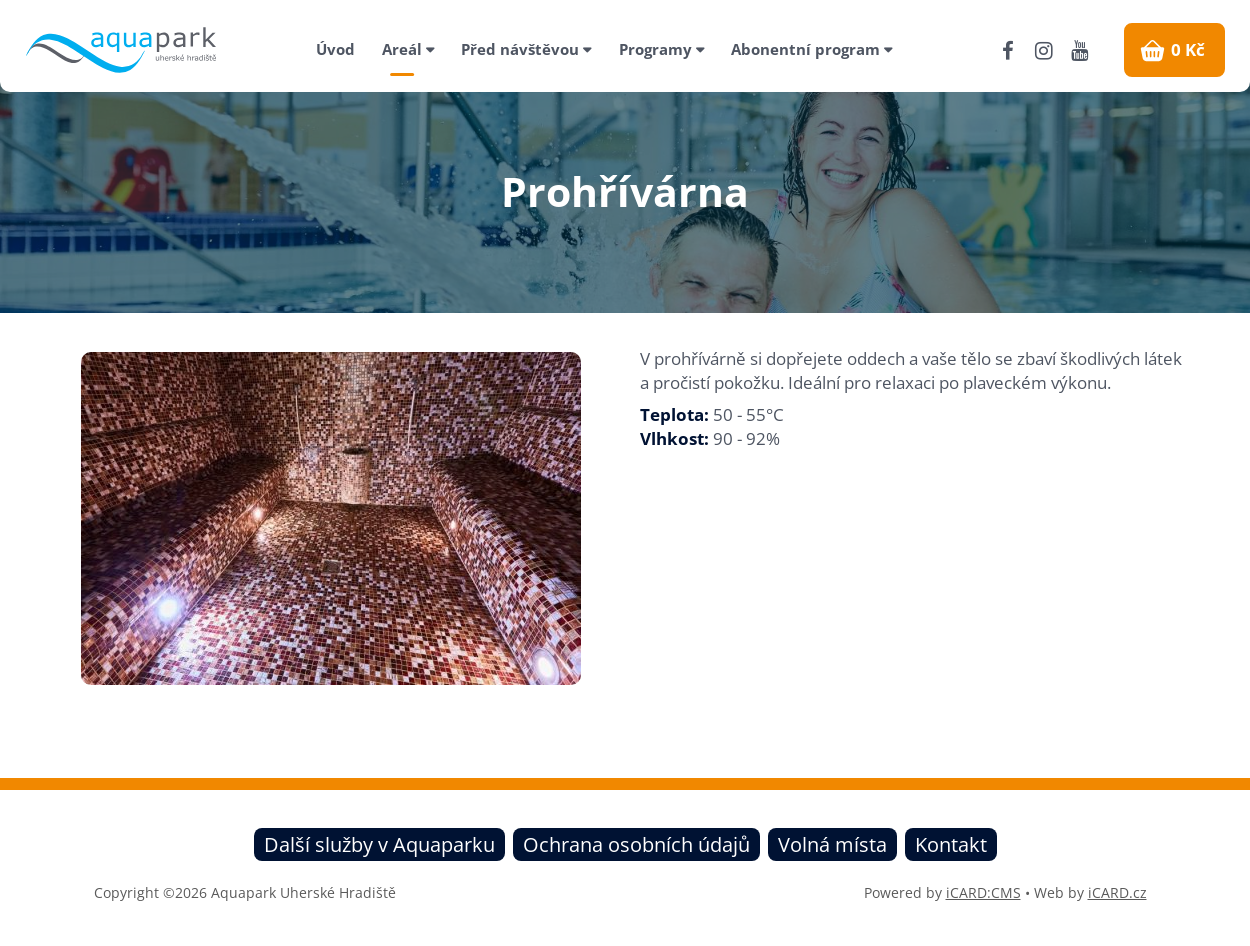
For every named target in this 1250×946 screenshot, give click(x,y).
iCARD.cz (1117, 892)
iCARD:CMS (983, 892)
